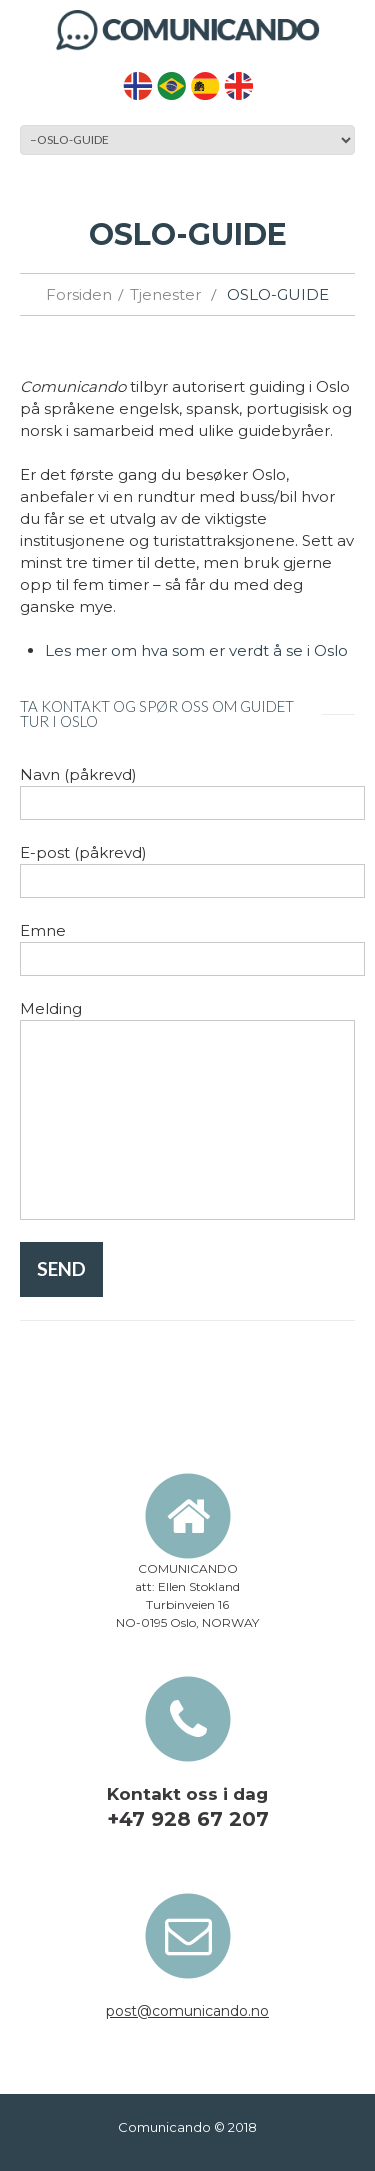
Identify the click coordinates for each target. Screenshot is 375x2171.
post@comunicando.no (187, 2011)
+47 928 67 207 (188, 1819)
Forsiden (79, 294)
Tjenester (165, 294)
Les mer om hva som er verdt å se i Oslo (196, 650)
